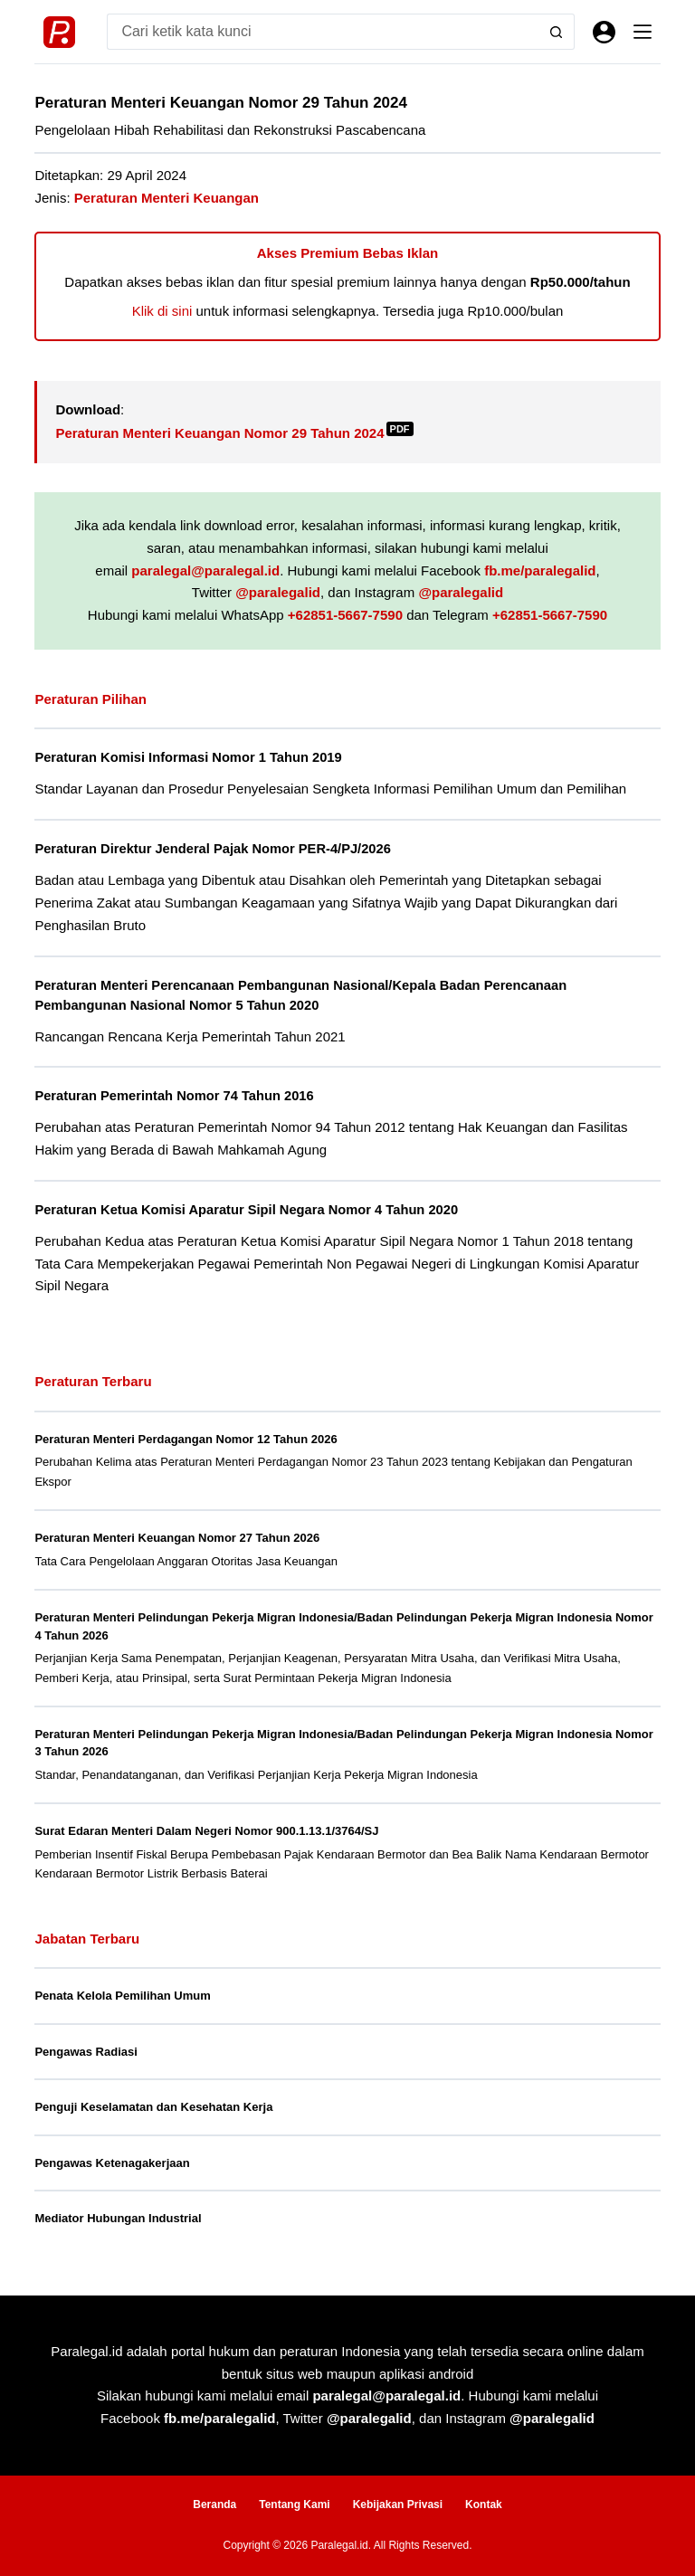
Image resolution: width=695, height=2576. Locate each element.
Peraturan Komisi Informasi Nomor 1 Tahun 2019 (187, 757)
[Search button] (556, 32)
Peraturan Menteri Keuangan (166, 197)
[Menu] (642, 32)
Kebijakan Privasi (398, 2504)
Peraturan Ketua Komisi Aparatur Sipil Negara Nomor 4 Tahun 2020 (246, 1209)
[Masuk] (604, 32)
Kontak (483, 2504)
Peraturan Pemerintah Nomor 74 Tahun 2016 (173, 1095)
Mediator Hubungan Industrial (117, 2218)
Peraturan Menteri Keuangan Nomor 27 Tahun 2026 (176, 1538)
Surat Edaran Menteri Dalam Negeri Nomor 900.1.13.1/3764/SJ (206, 1831)
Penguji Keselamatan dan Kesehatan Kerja (153, 2107)
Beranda (214, 2504)
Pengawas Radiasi (85, 2051)
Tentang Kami (294, 2504)
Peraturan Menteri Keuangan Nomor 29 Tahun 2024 (234, 433)
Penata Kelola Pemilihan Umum (122, 1995)
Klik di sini (162, 310)
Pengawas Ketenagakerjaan (111, 2163)
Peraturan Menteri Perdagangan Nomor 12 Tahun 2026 (185, 1439)
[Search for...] (322, 32)
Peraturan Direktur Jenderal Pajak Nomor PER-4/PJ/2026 (212, 848)
